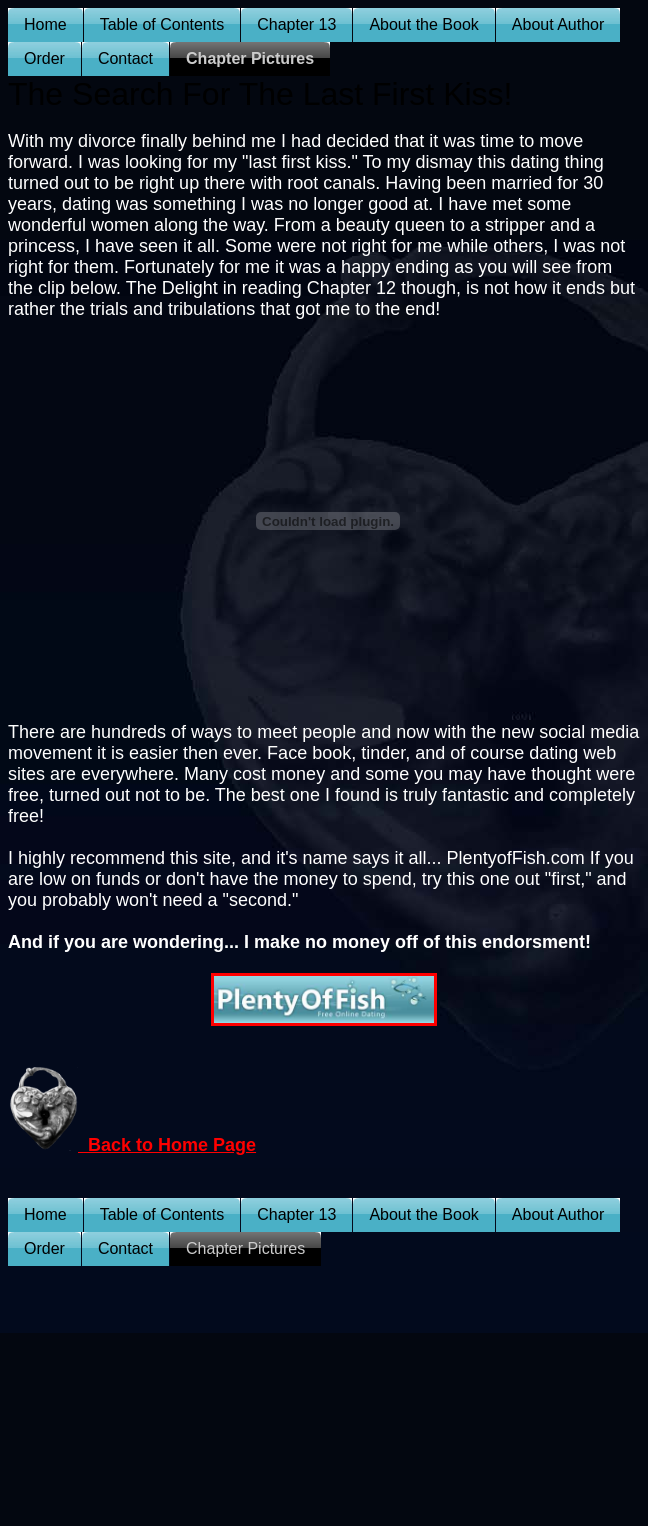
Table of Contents (162, 24)
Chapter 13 (296, 24)
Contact (125, 58)
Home (45, 24)
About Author (558, 24)
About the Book (423, 24)
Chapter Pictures (250, 58)
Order (44, 58)
